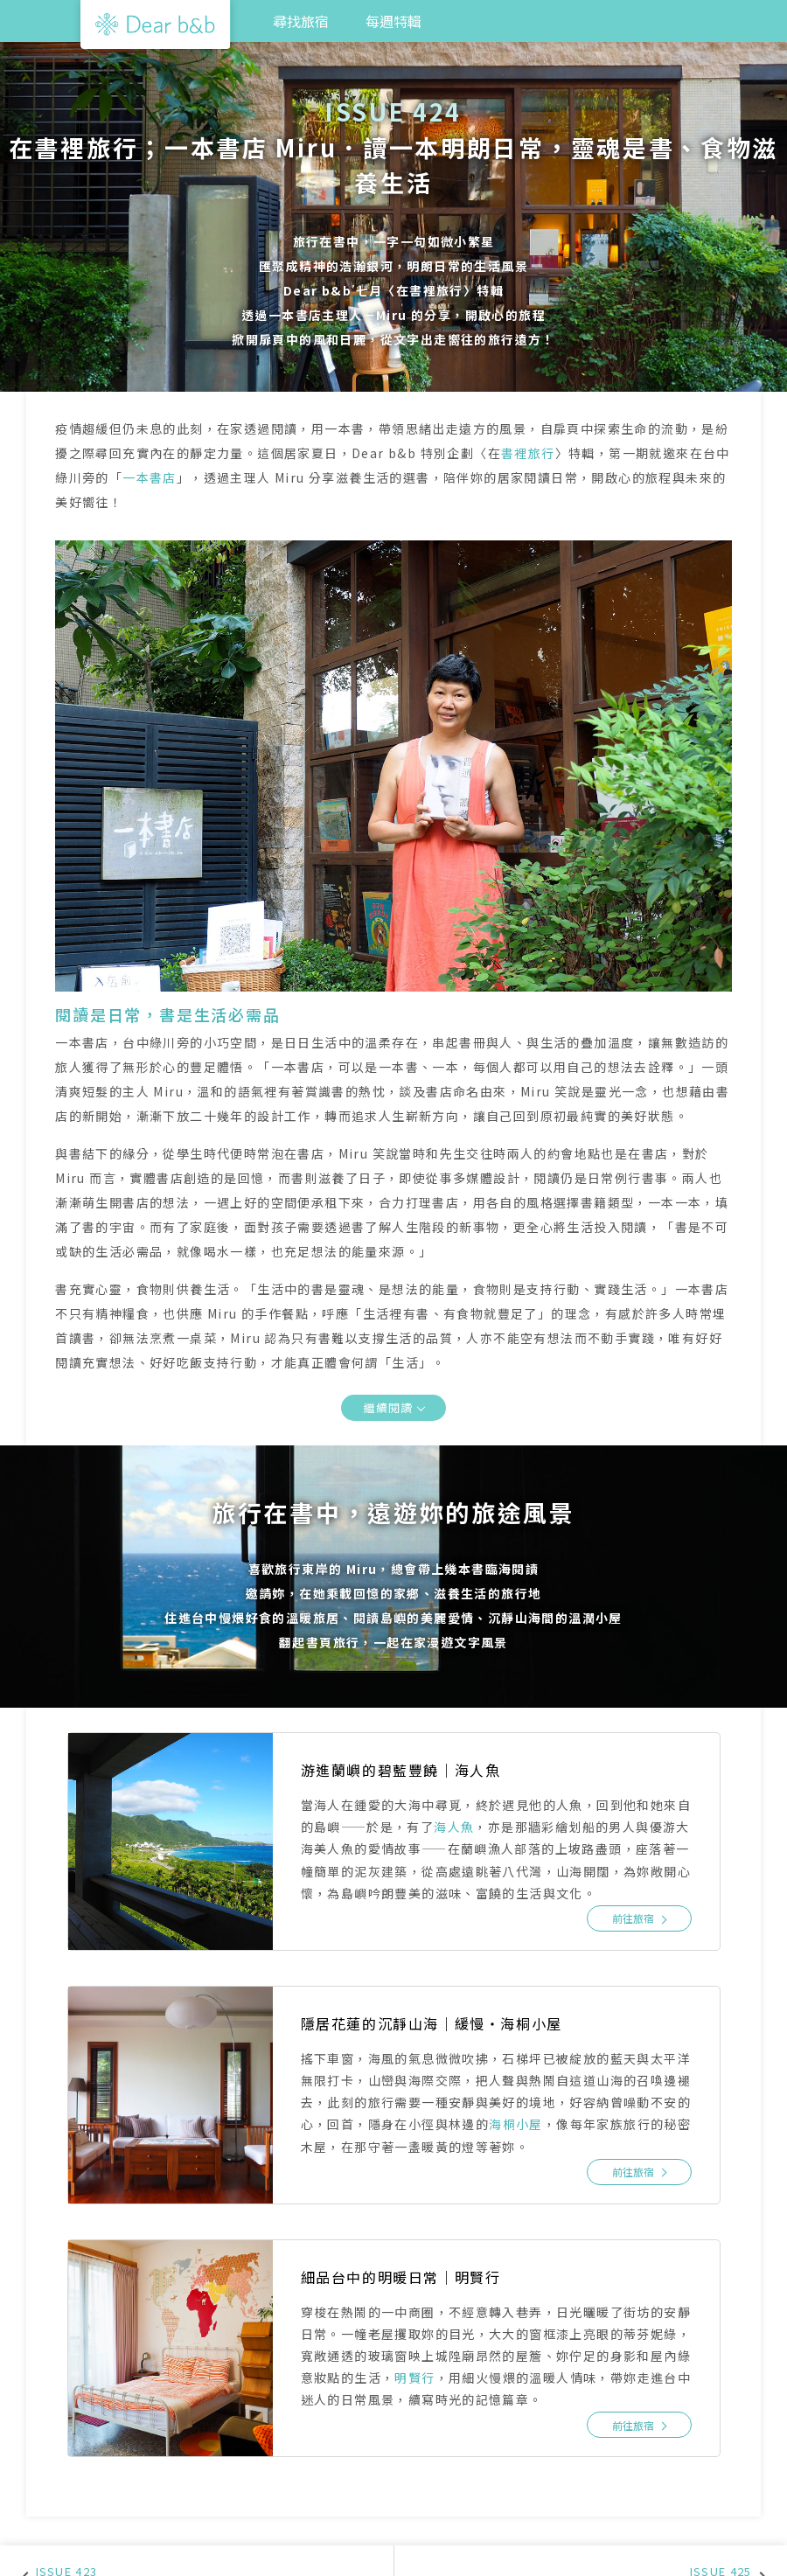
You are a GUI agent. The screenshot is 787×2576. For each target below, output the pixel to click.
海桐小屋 (516, 2124)
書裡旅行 (528, 453)
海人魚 (454, 1826)
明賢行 (414, 2377)
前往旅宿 (633, 1918)
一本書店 (149, 477)
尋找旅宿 (301, 20)
